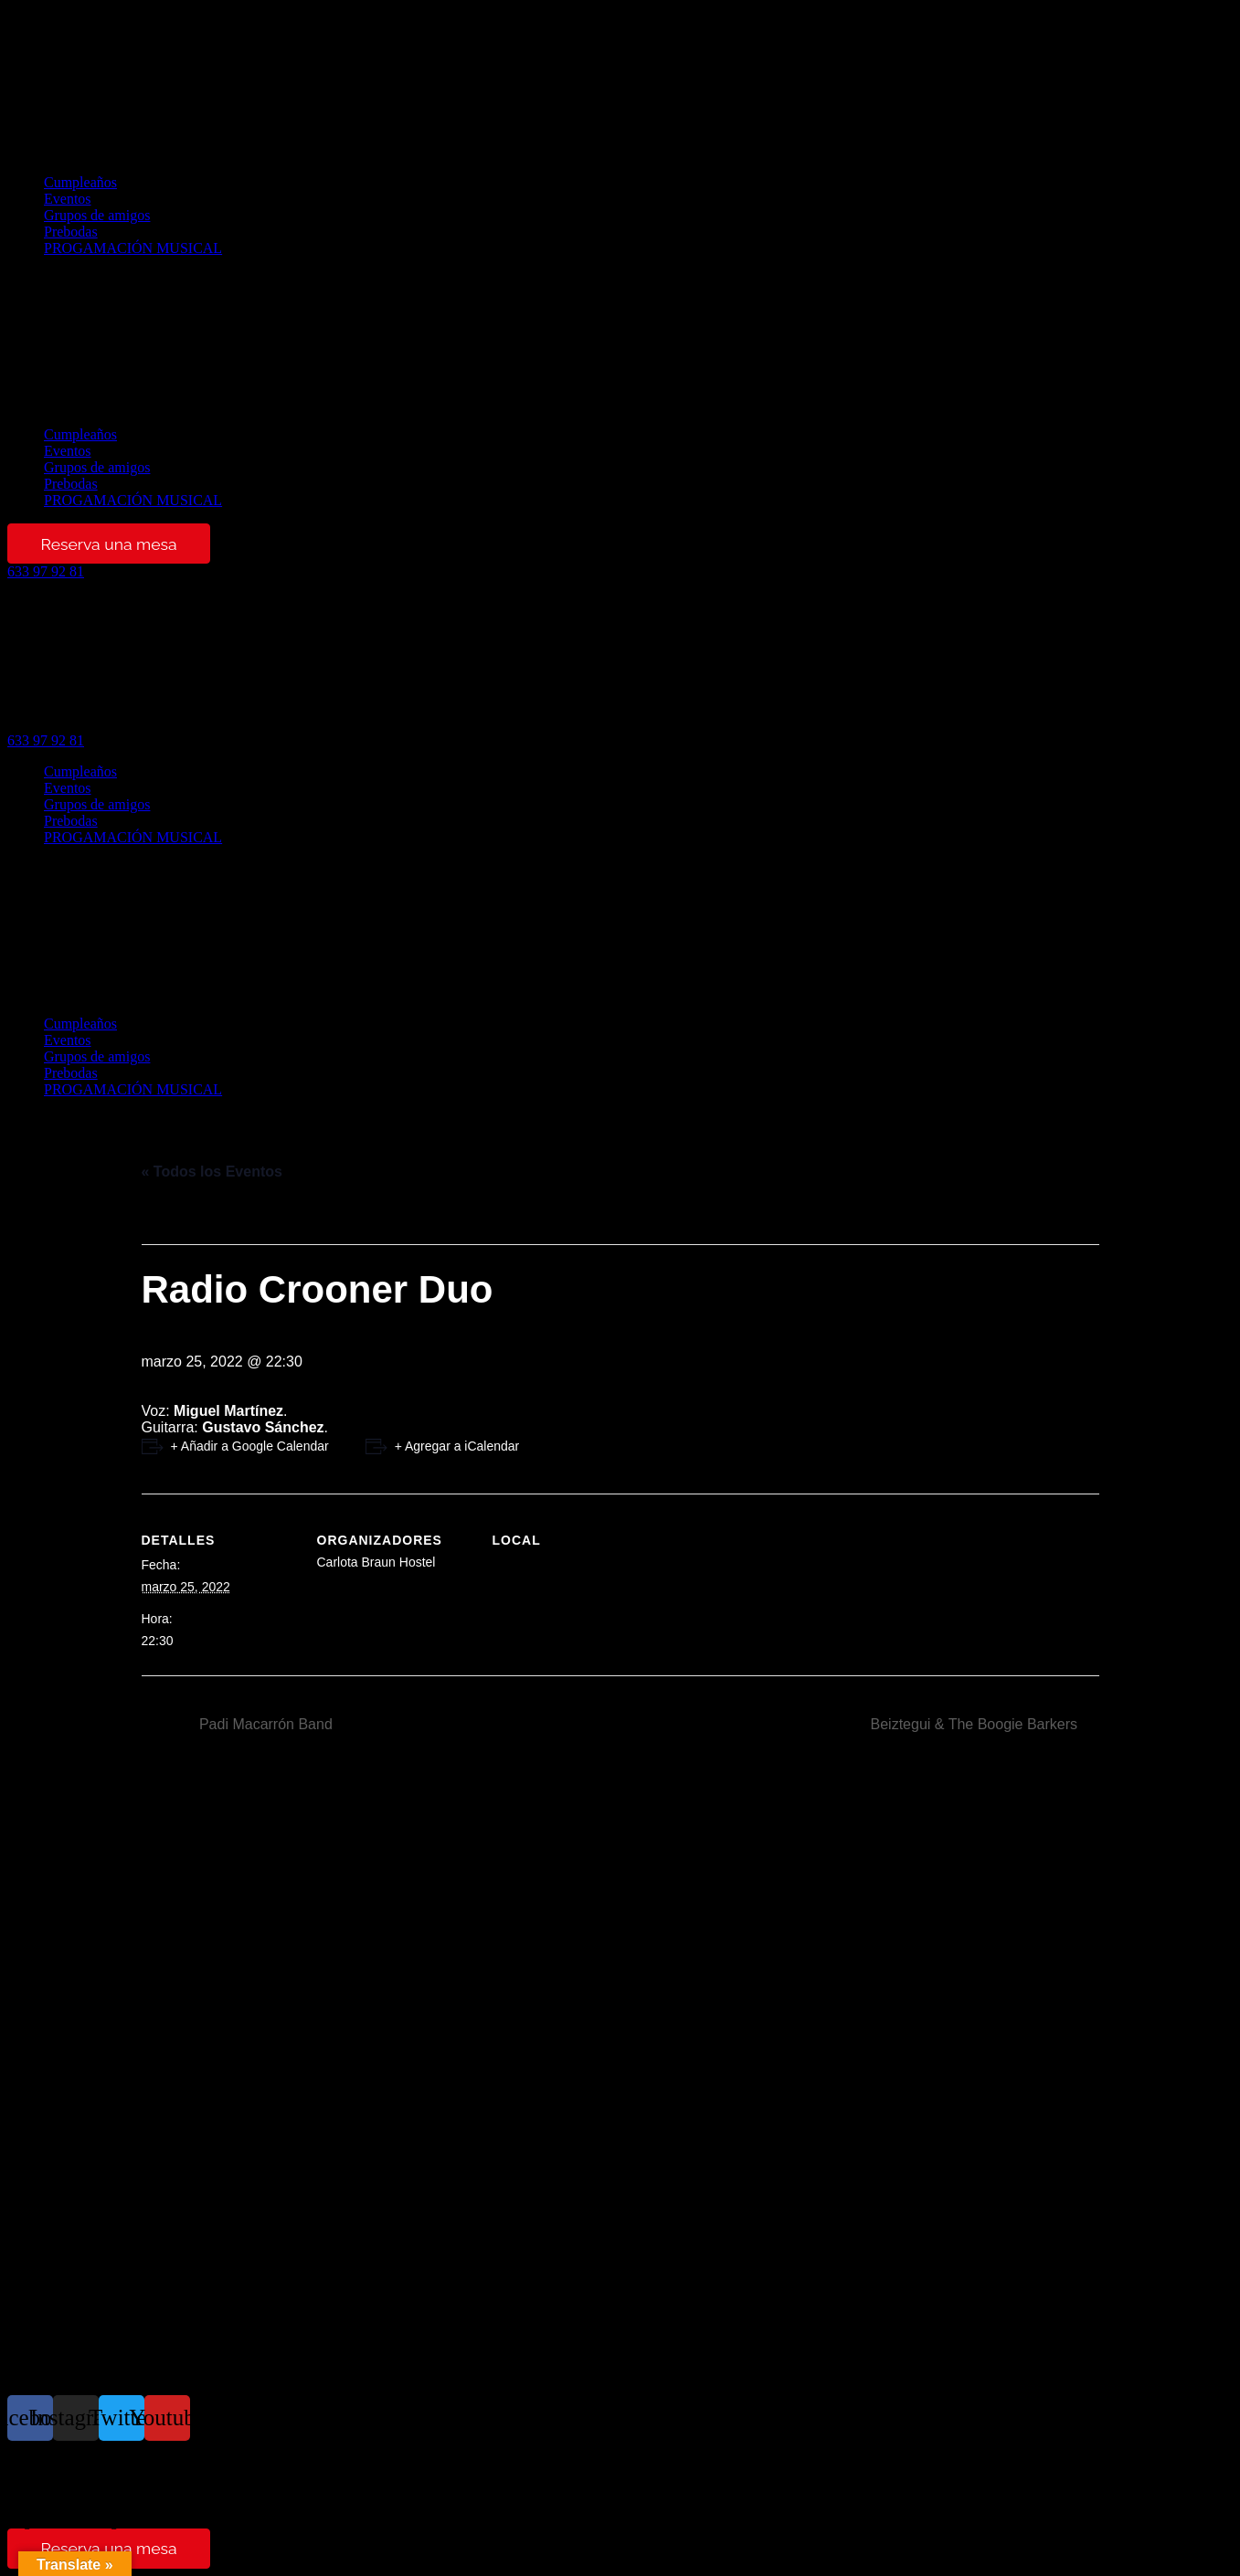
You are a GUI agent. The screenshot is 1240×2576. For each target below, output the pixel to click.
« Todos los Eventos (212, 1171)
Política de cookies (62, 2491)
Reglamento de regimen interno (99, 2520)
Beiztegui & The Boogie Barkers (976, 1724)
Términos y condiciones (77, 2506)
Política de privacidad (71, 2477)
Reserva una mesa (108, 544)
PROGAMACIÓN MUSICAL (133, 248)
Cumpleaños (80, 182)
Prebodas (71, 231)
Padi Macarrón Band (264, 1724)
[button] (620, 341)
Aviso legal (40, 2462)
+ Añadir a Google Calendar (250, 1446)
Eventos (67, 198)
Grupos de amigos (97, 215)
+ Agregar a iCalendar (457, 1446)
